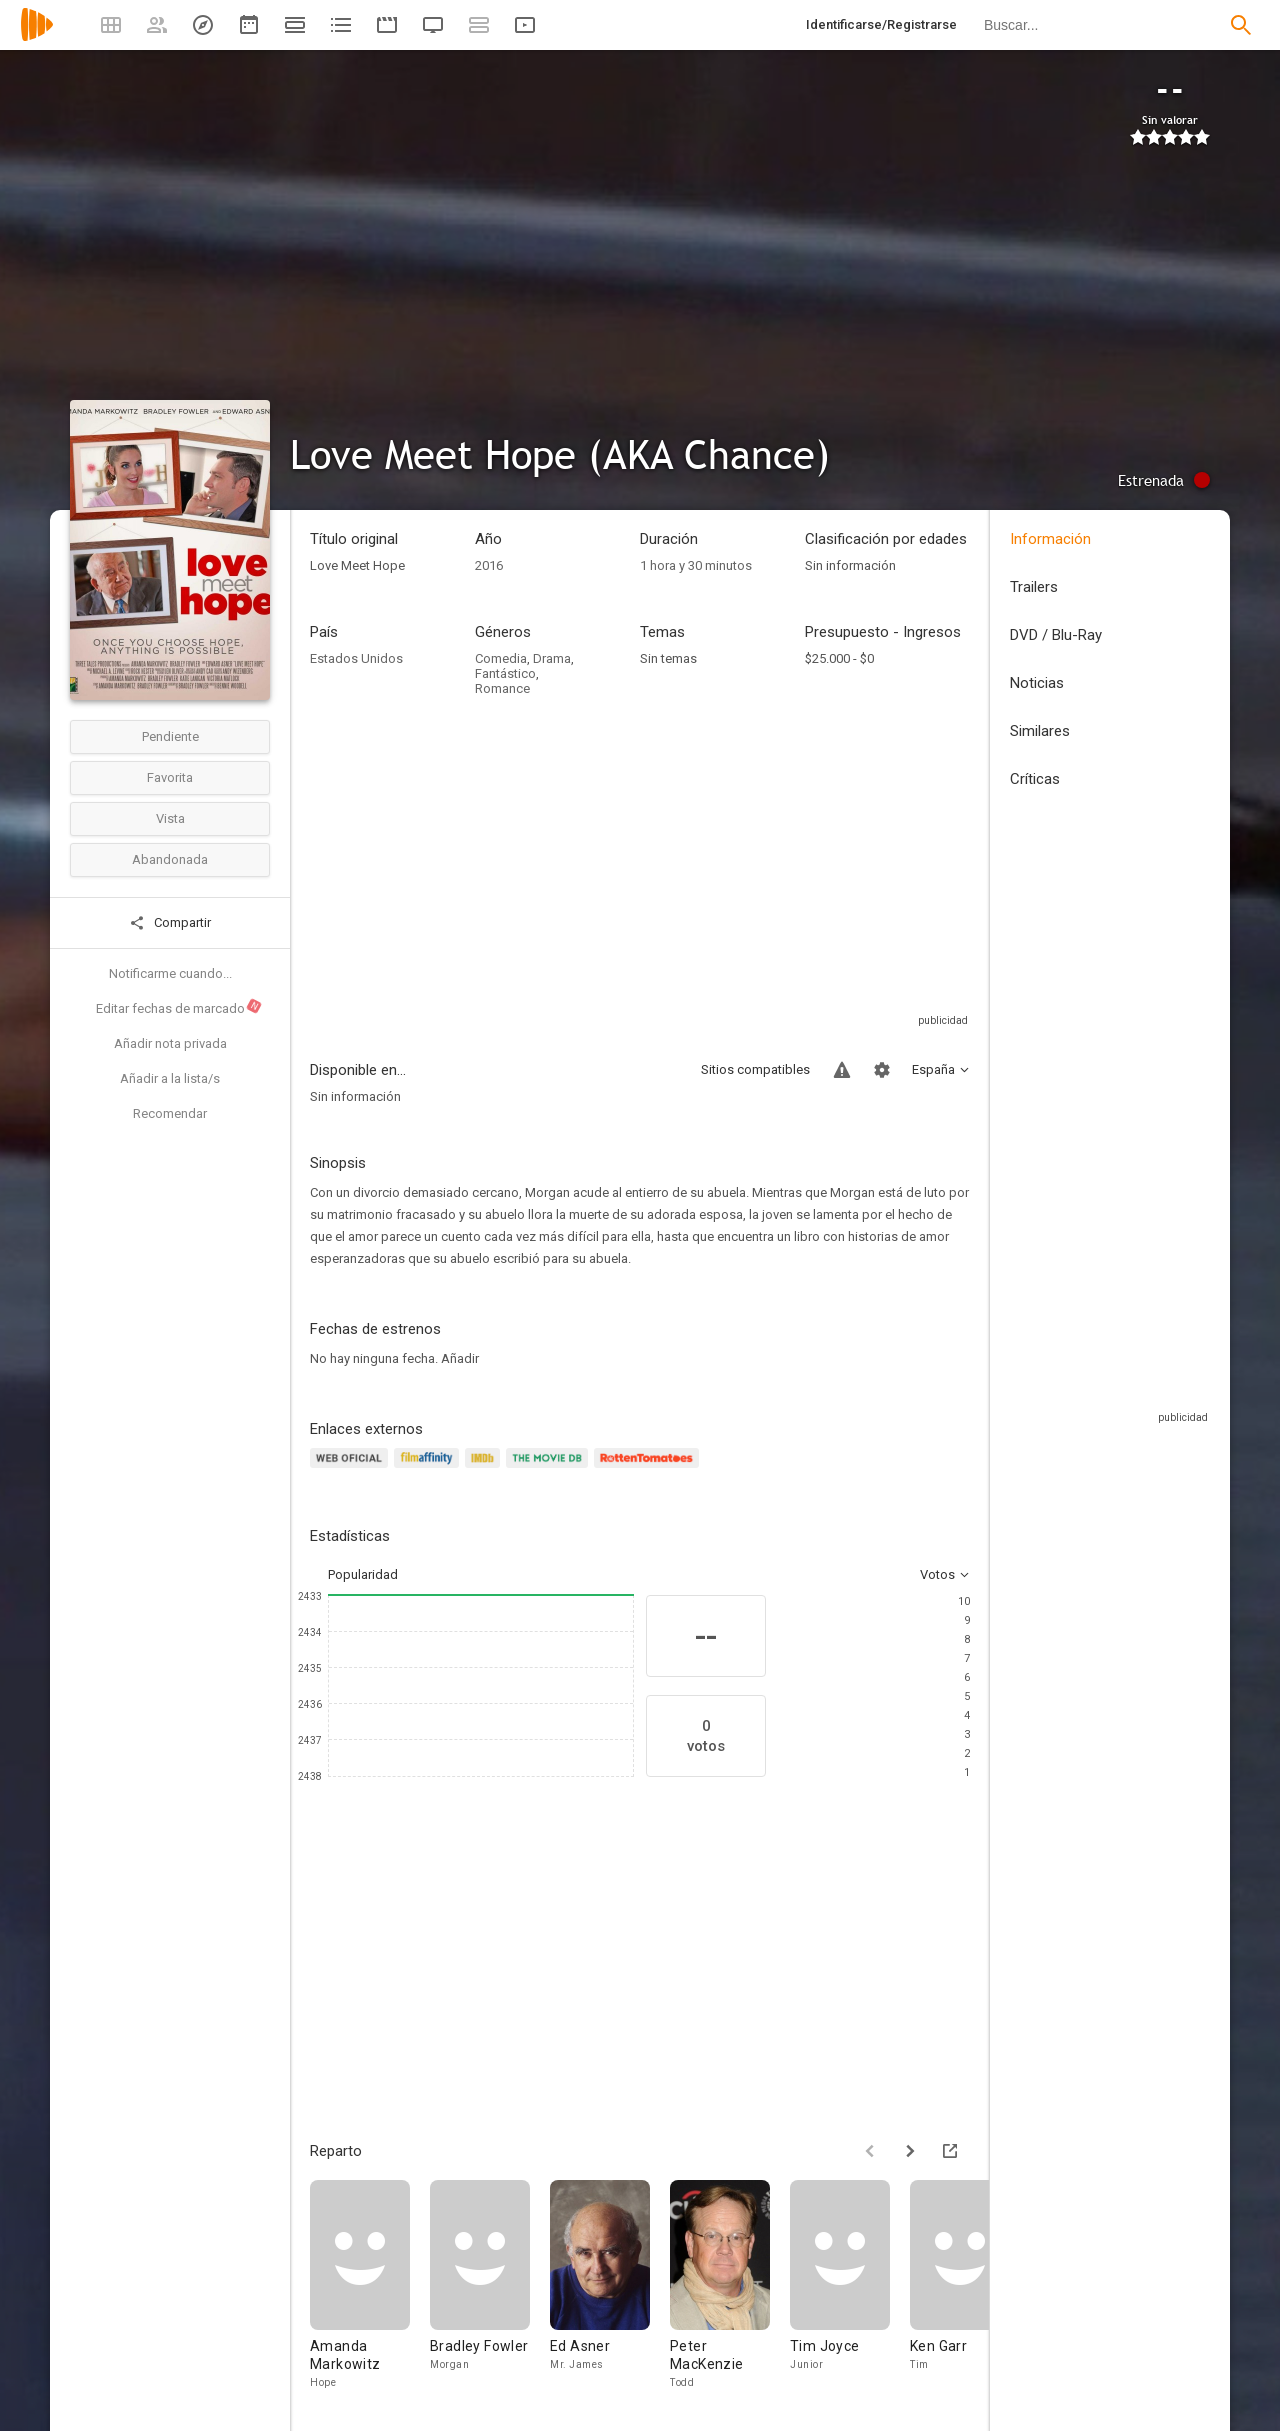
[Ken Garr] (970, 2285)
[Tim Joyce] (850, 2285)
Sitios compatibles (755, 1069)
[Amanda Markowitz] (370, 2285)
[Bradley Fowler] (490, 2285)
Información (1050, 539)
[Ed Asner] (610, 2285)
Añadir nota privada (170, 1043)
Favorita (170, 777)
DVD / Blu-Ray (1056, 635)
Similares (1040, 731)
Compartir (170, 923)
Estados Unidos (356, 658)
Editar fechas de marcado (179, 1007)
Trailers (1034, 587)
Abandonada (170, 859)
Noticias (1037, 683)
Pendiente (170, 736)
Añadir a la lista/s (170, 1078)
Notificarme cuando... (170, 973)
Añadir (460, 1358)
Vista (170, 818)
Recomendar (170, 1113)
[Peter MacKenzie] (730, 2285)
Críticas (1035, 779)
